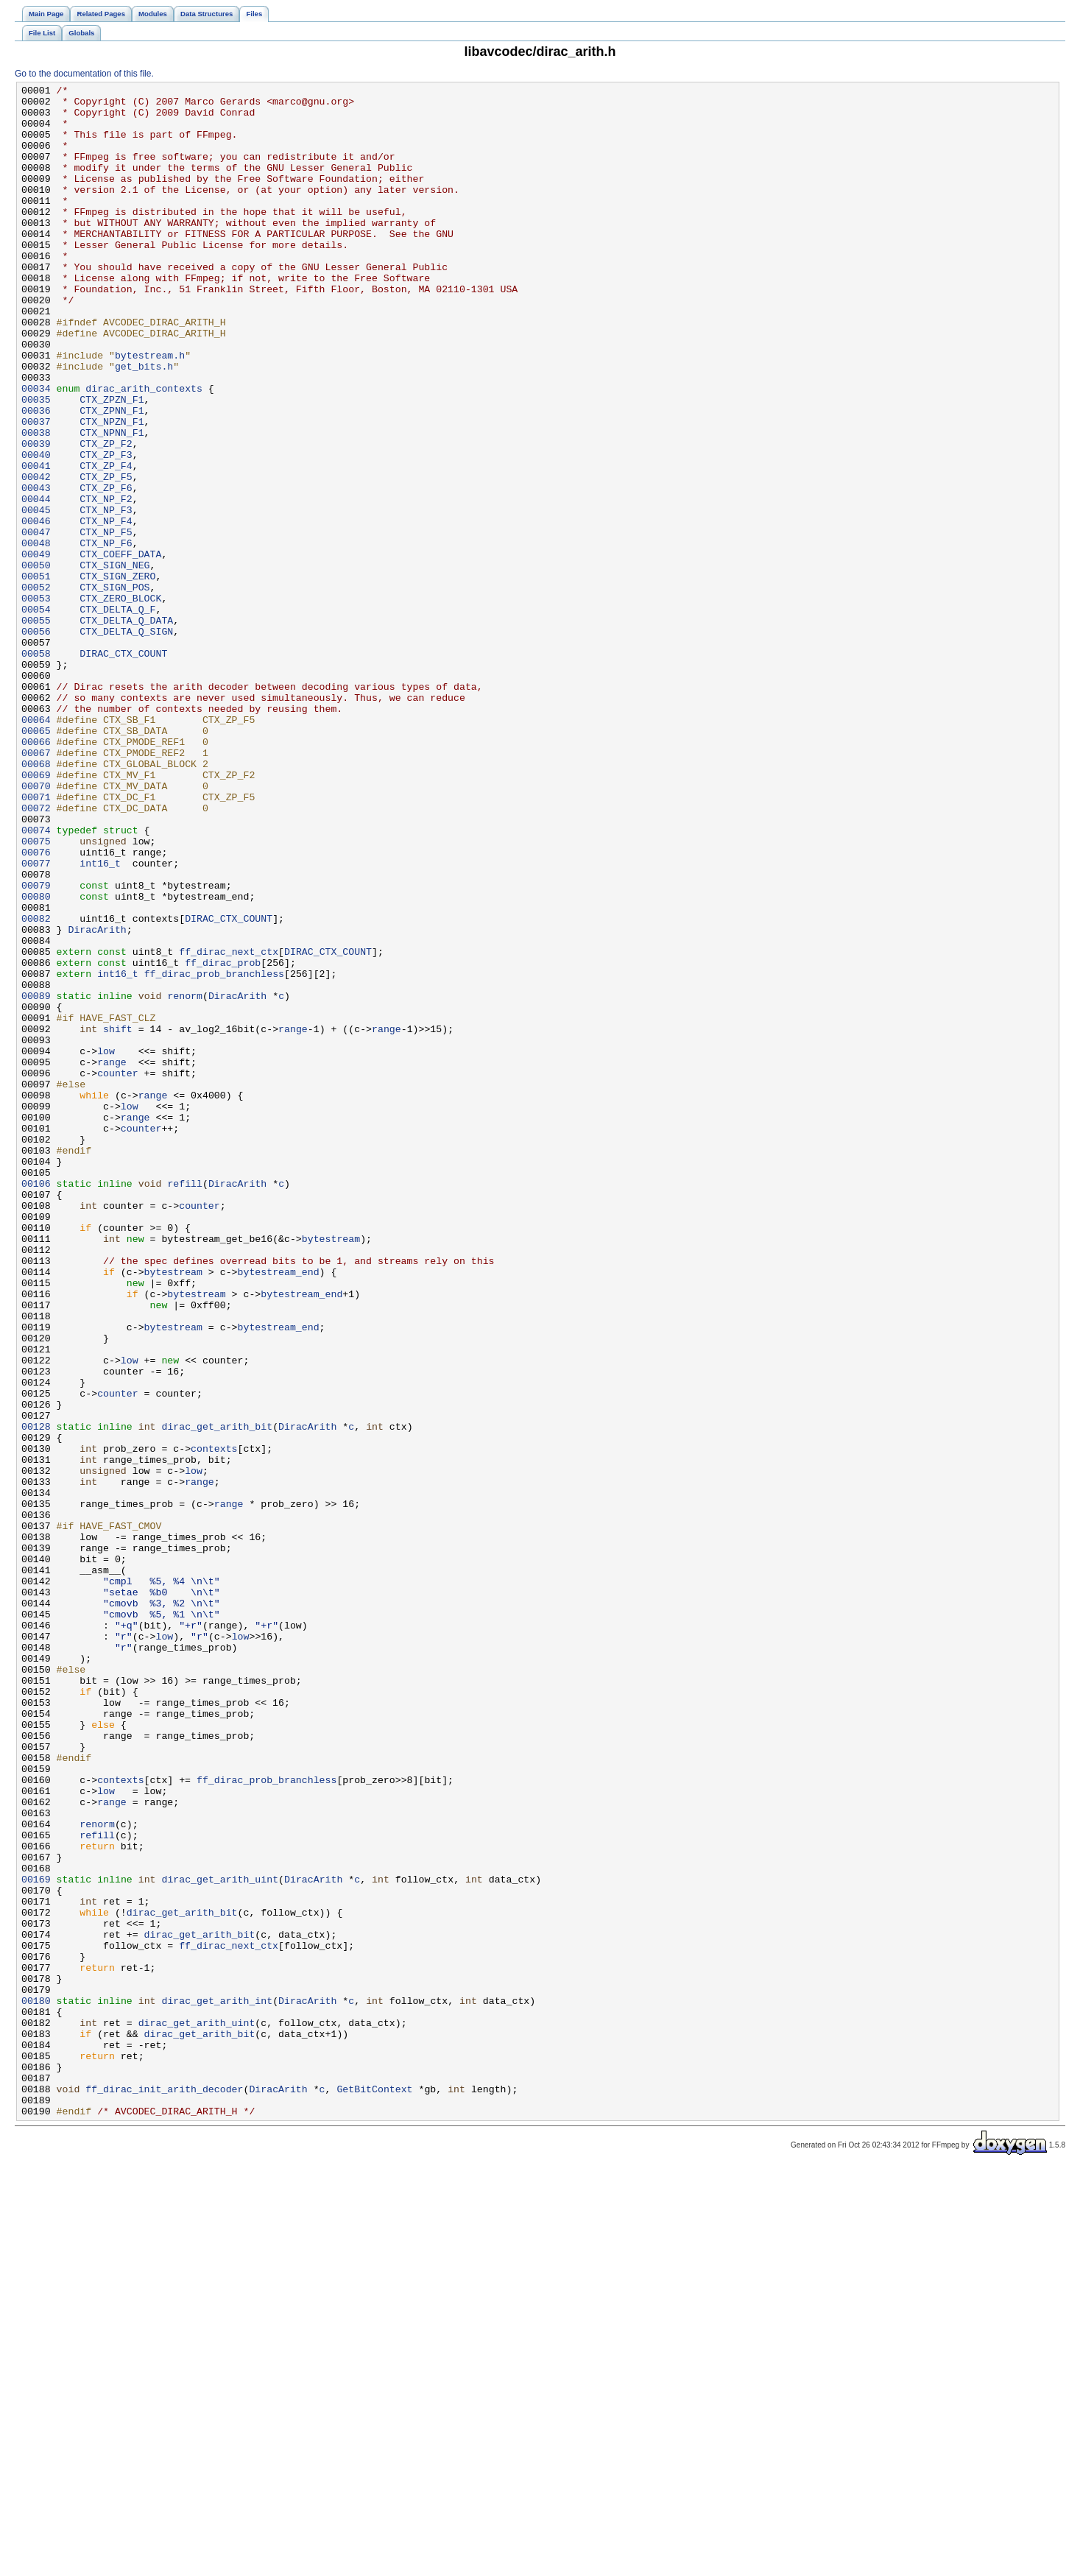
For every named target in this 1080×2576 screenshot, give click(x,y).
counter (117, 1271)
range (293, 1218)
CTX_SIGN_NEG (114, 661)
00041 (36, 542)
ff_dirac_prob (223, 1139)
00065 (36, 860)
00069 (36, 913)
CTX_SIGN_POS (114, 688)
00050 (36, 661)
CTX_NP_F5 (106, 622)
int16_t (100, 1019)
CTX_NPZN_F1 (112, 489)
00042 (36, 555)
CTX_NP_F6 (106, 635)
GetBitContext (374, 2490)
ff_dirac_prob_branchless (214, 1152)
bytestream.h (150, 410)
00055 (36, 728)
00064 (36, 847)
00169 (36, 2238)
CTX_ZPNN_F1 (112, 476)
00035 (36, 463)
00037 (36, 489)
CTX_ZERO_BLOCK (120, 701)
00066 (36, 874)
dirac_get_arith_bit (216, 1695)
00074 (36, 980)
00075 (36, 993)
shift (118, 1218)
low (106, 1245)
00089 (36, 1178)
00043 (36, 569)
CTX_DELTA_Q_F (117, 714)
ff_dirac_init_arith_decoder (164, 2490)
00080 (36, 1059)
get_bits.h (144, 423)
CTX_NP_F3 (106, 595)
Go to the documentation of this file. (84, 73)
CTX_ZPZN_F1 (112, 463)
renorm (184, 1178)
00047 (36, 622)
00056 (36, 741)
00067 (36, 887)
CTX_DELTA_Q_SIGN (126, 741)
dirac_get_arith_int (216, 2384)
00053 (36, 701)
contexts (214, 1722)
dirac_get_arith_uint (219, 2238)
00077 (36, 1019)
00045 (36, 595)
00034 (36, 449)
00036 (36, 476)
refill (184, 1404)
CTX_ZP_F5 (106, 555)
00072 (36, 953)
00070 (36, 927)
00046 (36, 608)
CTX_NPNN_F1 (112, 502)
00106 (36, 1404)
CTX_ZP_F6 (106, 569)
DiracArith (97, 1099)
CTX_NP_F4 (106, 608)
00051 (36, 675)
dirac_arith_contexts (143, 449)
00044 (36, 582)
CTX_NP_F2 (106, 582)
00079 (36, 1046)
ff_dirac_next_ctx (228, 1125)
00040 (36, 529)
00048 (36, 635)
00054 (36, 714)
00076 (36, 1006)
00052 (36, 688)
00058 (36, 767)
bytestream (331, 1470)
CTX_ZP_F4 (106, 542)
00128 (36, 1695)
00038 (36, 502)
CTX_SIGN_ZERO (117, 675)
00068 (36, 900)
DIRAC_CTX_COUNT (123, 767)
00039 (36, 516)
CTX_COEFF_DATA (120, 648)
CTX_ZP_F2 (106, 516)
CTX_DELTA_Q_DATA (126, 728)
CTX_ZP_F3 (106, 529)
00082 (36, 1086)
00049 (36, 648)
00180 (36, 2384)
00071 (36, 940)
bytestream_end (278, 1510)
